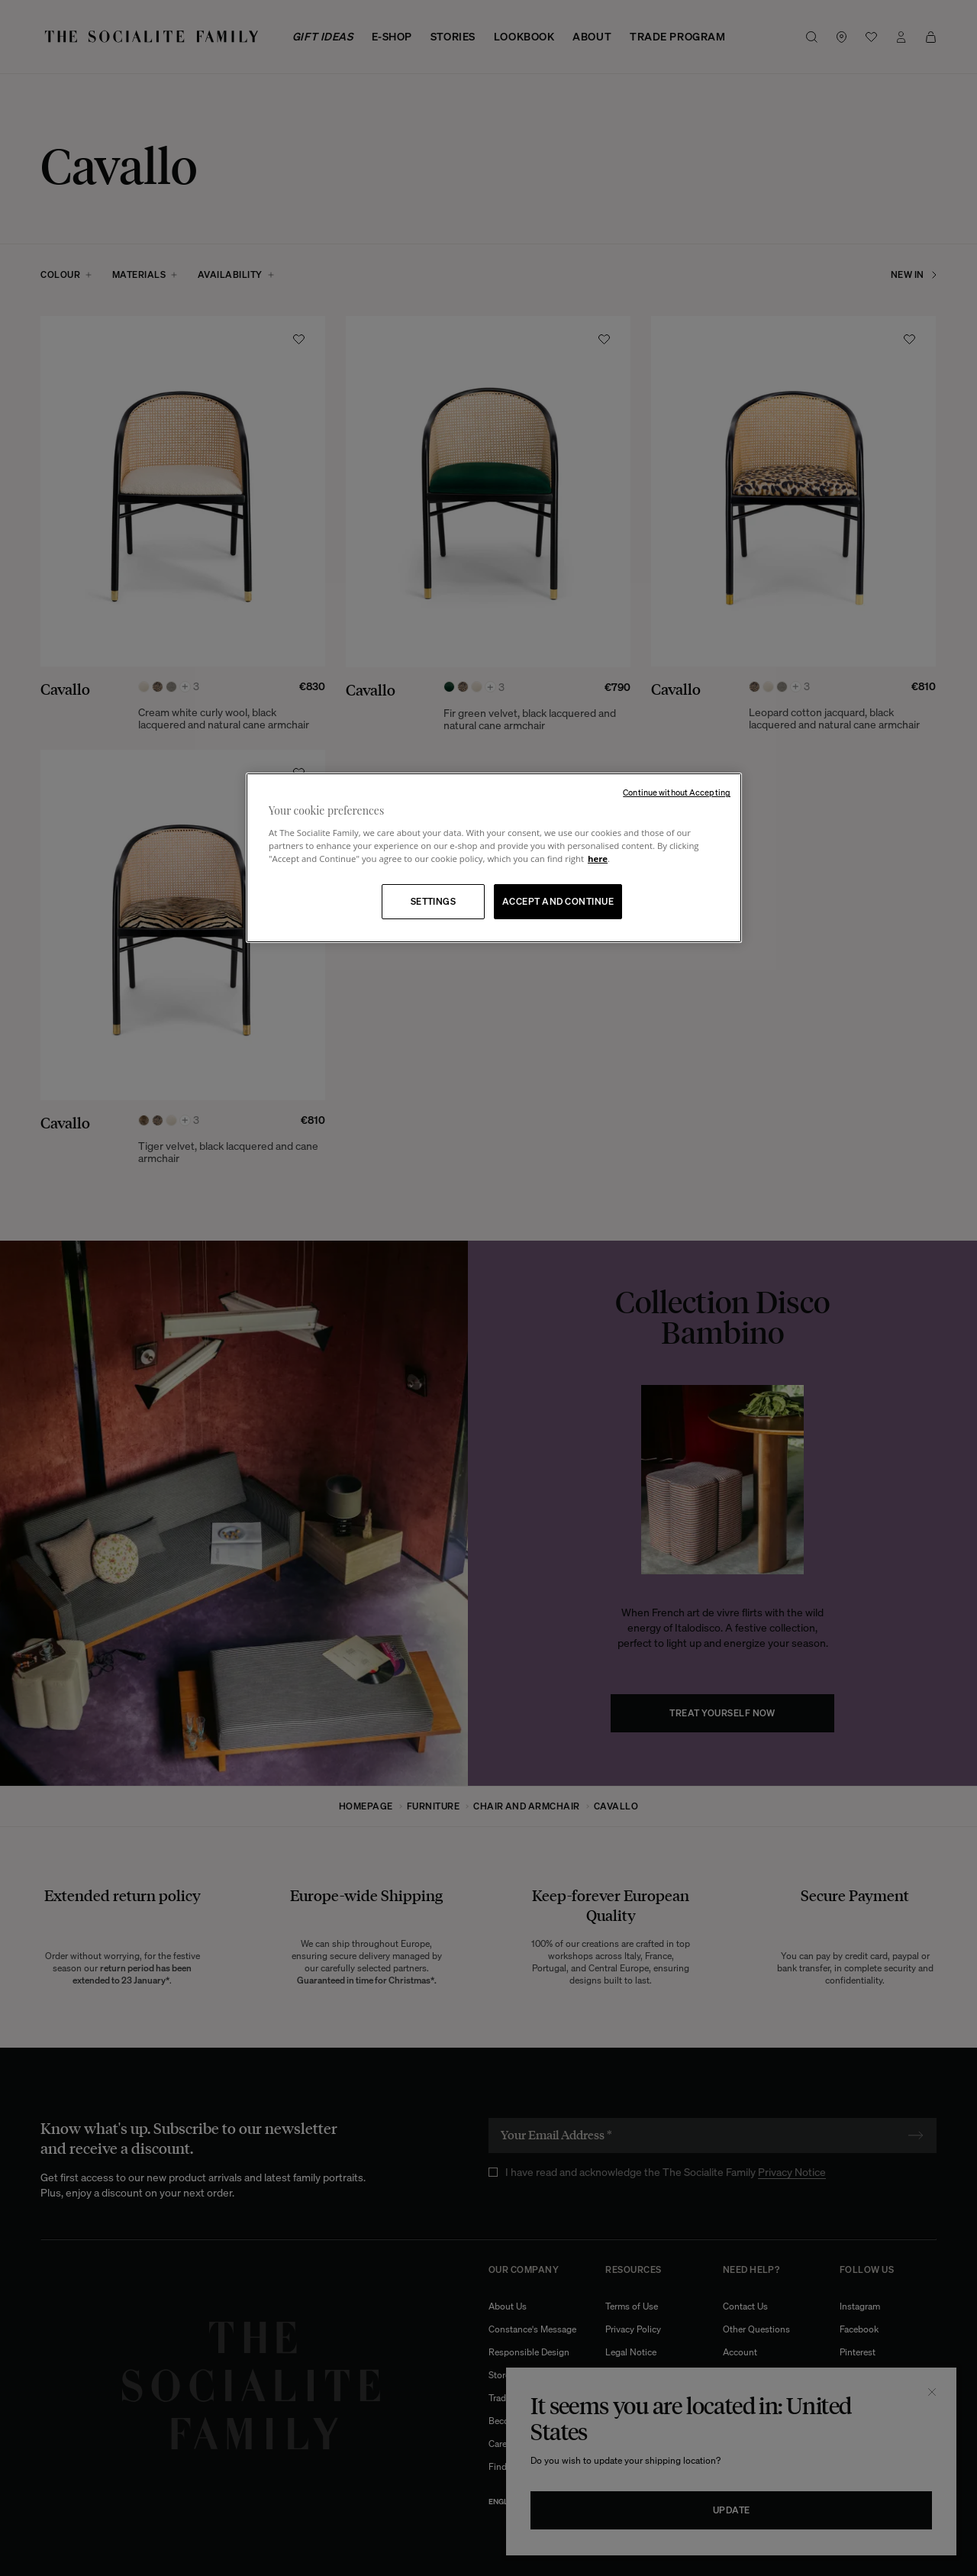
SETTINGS (433, 901)
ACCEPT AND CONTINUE (558, 901)
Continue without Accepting (676, 792)
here (598, 858)
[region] (494, 858)
